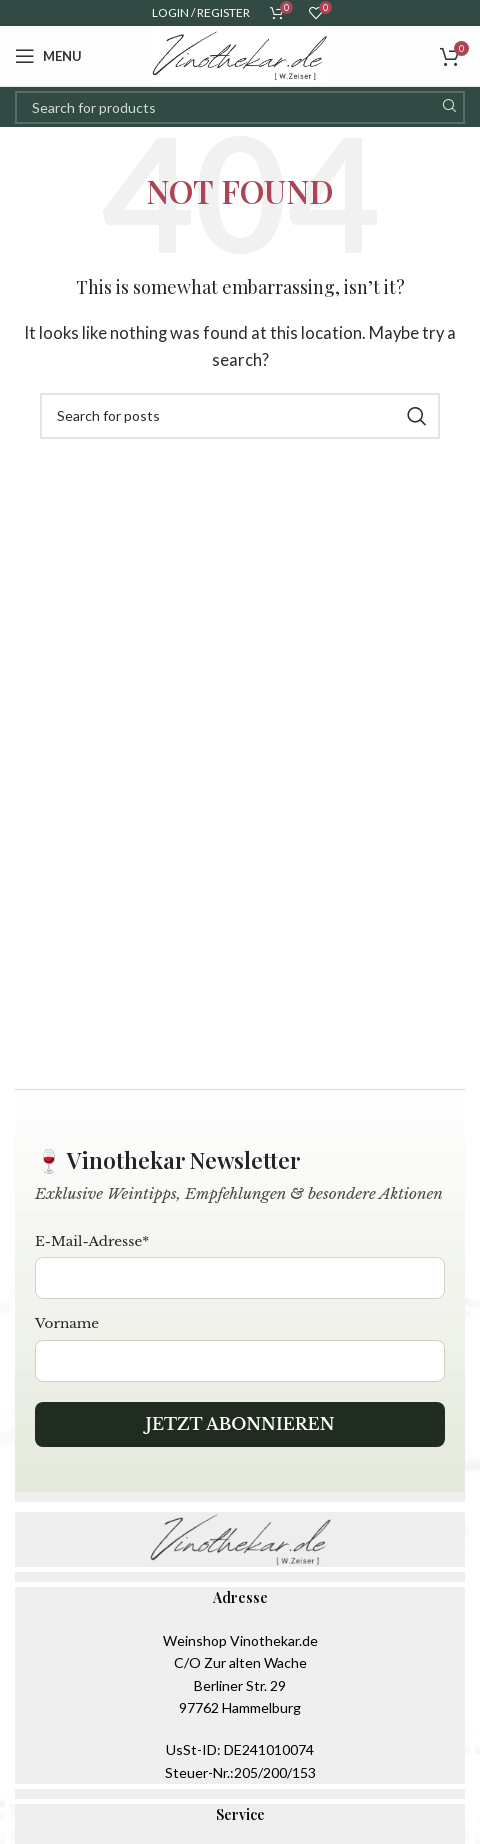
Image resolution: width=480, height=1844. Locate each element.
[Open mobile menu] (48, 56)
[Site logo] (240, 54)
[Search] (240, 107)
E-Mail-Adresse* (92, 1241)
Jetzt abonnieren (239, 1424)
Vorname (67, 1323)
